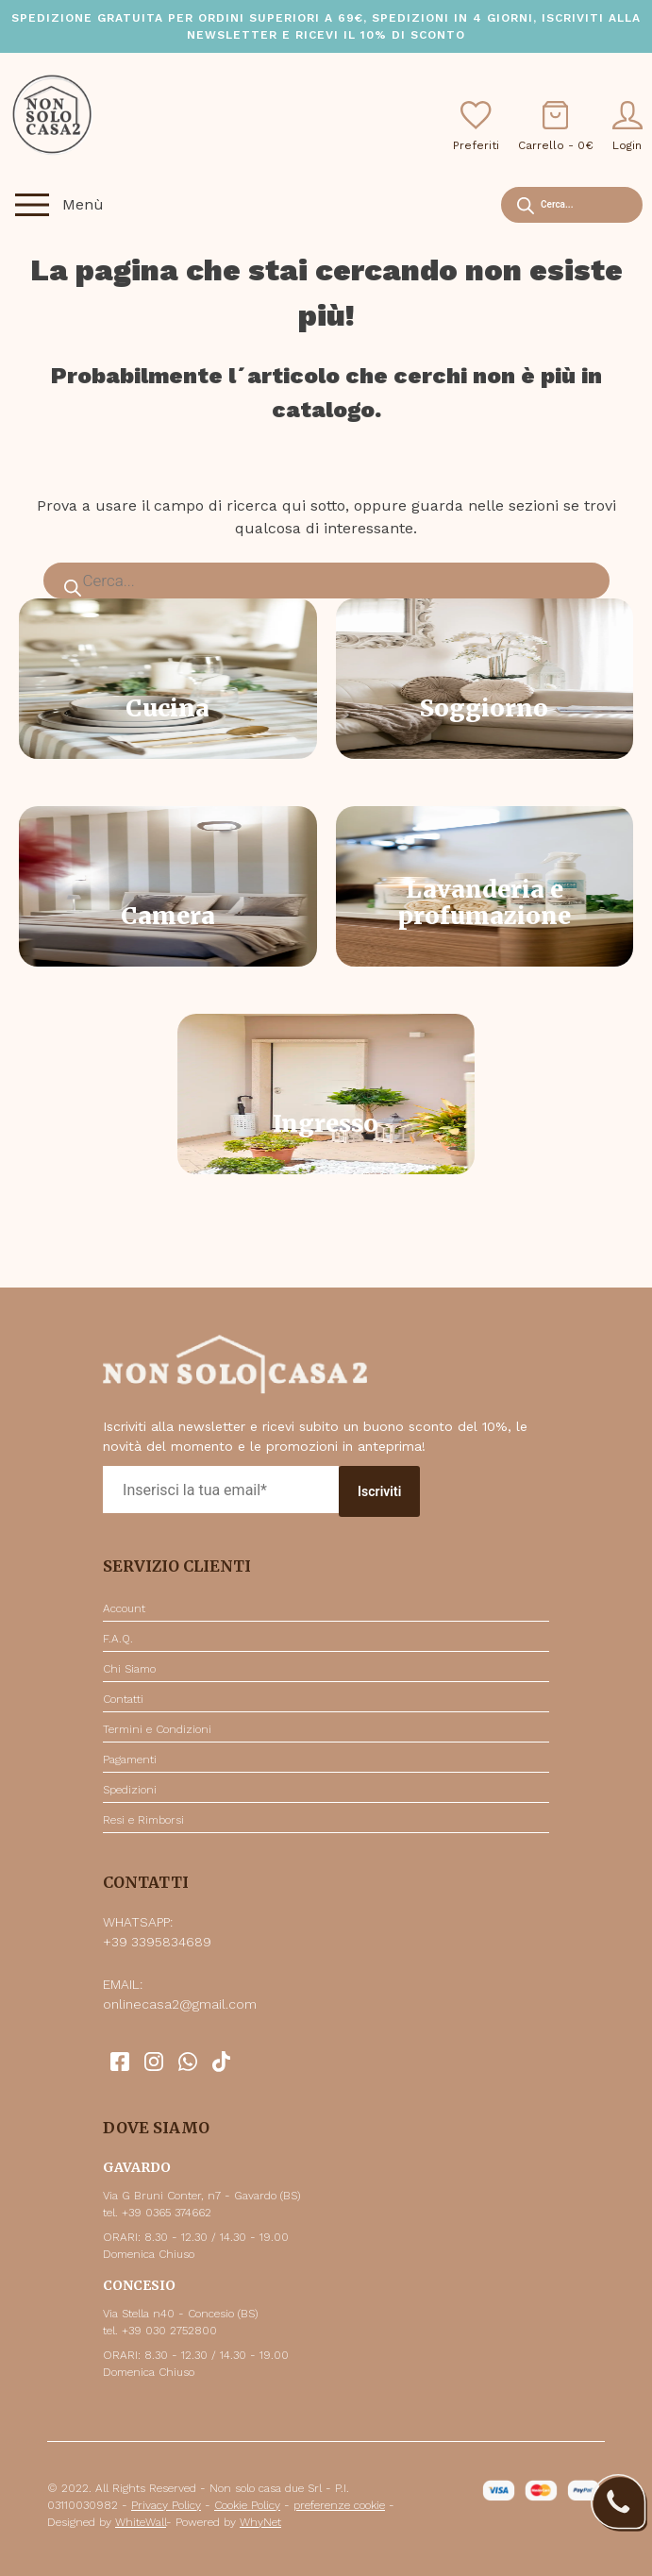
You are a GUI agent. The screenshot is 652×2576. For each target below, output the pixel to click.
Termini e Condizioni (157, 1729)
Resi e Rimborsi (143, 1820)
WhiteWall (140, 2522)
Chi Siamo (129, 1668)
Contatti (123, 1699)
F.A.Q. (118, 1638)
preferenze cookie (339, 2505)
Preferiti (476, 126)
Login (627, 126)
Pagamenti (130, 1759)
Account (124, 1608)
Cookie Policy (247, 2505)
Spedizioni (130, 1789)
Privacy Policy (166, 2505)
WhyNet (260, 2522)
